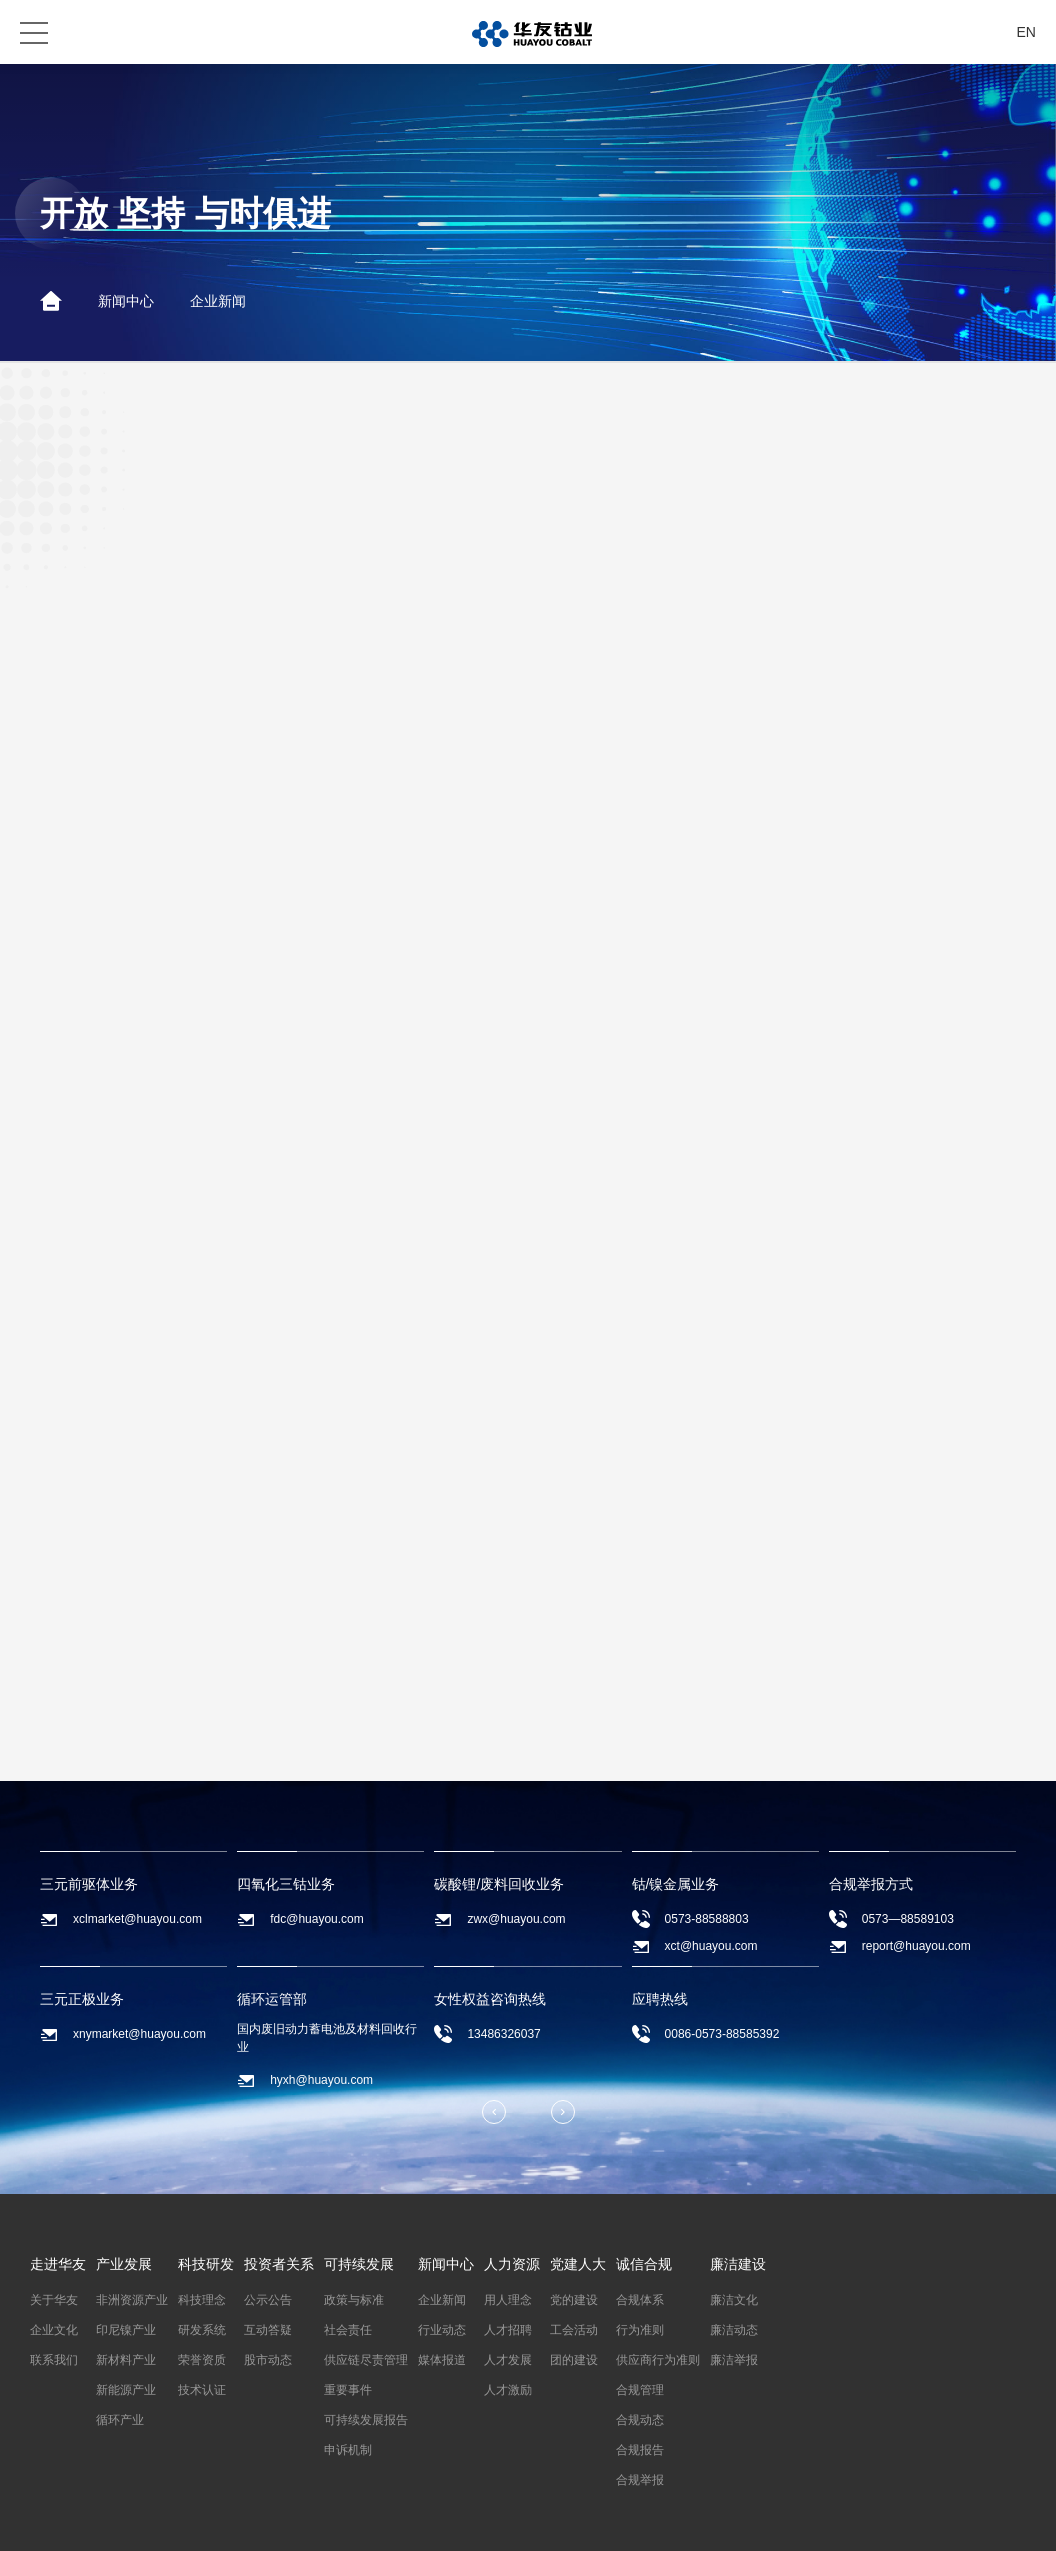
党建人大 (578, 2242)
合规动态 (640, 2398)
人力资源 (512, 2242)
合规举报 (640, 2458)
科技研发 (206, 2242)
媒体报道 (442, 2338)
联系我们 (54, 2338)
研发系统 (202, 2308)
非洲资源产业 (132, 2278)
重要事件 (348, 2368)
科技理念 (202, 2278)
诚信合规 (644, 2242)
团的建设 (574, 2338)
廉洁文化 (734, 2278)
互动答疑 (268, 2308)
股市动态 (268, 2338)
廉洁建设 (738, 2242)
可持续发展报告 (366, 2398)
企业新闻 (218, 301)
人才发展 (508, 2338)
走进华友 (58, 2242)
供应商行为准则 (658, 2338)
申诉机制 (348, 2428)
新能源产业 (126, 2368)
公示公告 (268, 2278)
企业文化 (54, 2308)
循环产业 (120, 2398)
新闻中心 (126, 301)
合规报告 (640, 2428)
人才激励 (508, 2368)
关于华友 (54, 2278)
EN (1026, 32)
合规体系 (640, 2278)
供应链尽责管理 (366, 2338)
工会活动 (574, 2308)
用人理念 (508, 2278)
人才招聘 (508, 2308)
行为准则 (640, 2308)
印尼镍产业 (126, 2308)
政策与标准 (354, 2278)
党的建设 (574, 2278)
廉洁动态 (734, 2308)
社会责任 (348, 2308)
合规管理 (640, 2368)
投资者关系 (279, 2242)
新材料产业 (126, 2338)
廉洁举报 (734, 2338)
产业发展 (124, 2242)
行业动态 (442, 2308)
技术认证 (202, 2368)
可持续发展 (359, 2242)
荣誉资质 (202, 2338)
